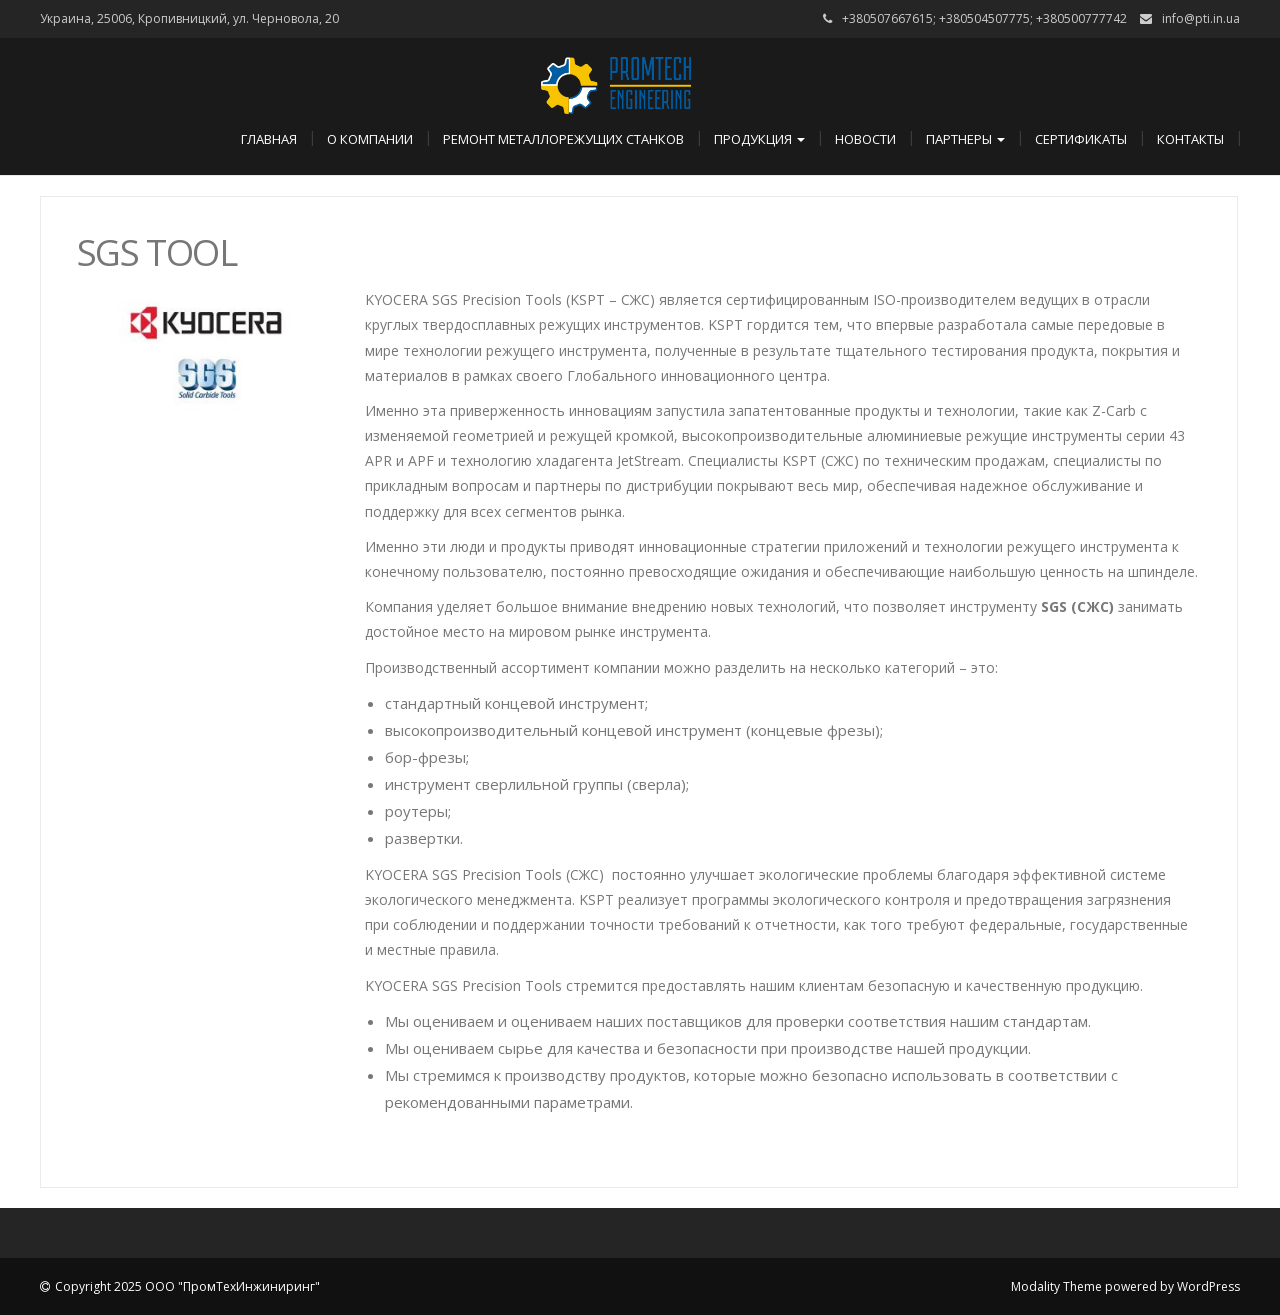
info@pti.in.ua (1201, 18)
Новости (865, 139)
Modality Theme (1056, 1286)
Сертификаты (1081, 139)
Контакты (1190, 139)
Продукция (759, 139)
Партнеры (965, 139)
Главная (269, 139)
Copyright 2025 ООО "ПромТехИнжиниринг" (187, 1286)
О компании (370, 139)
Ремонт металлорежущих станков (563, 139)
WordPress (1208, 1286)
